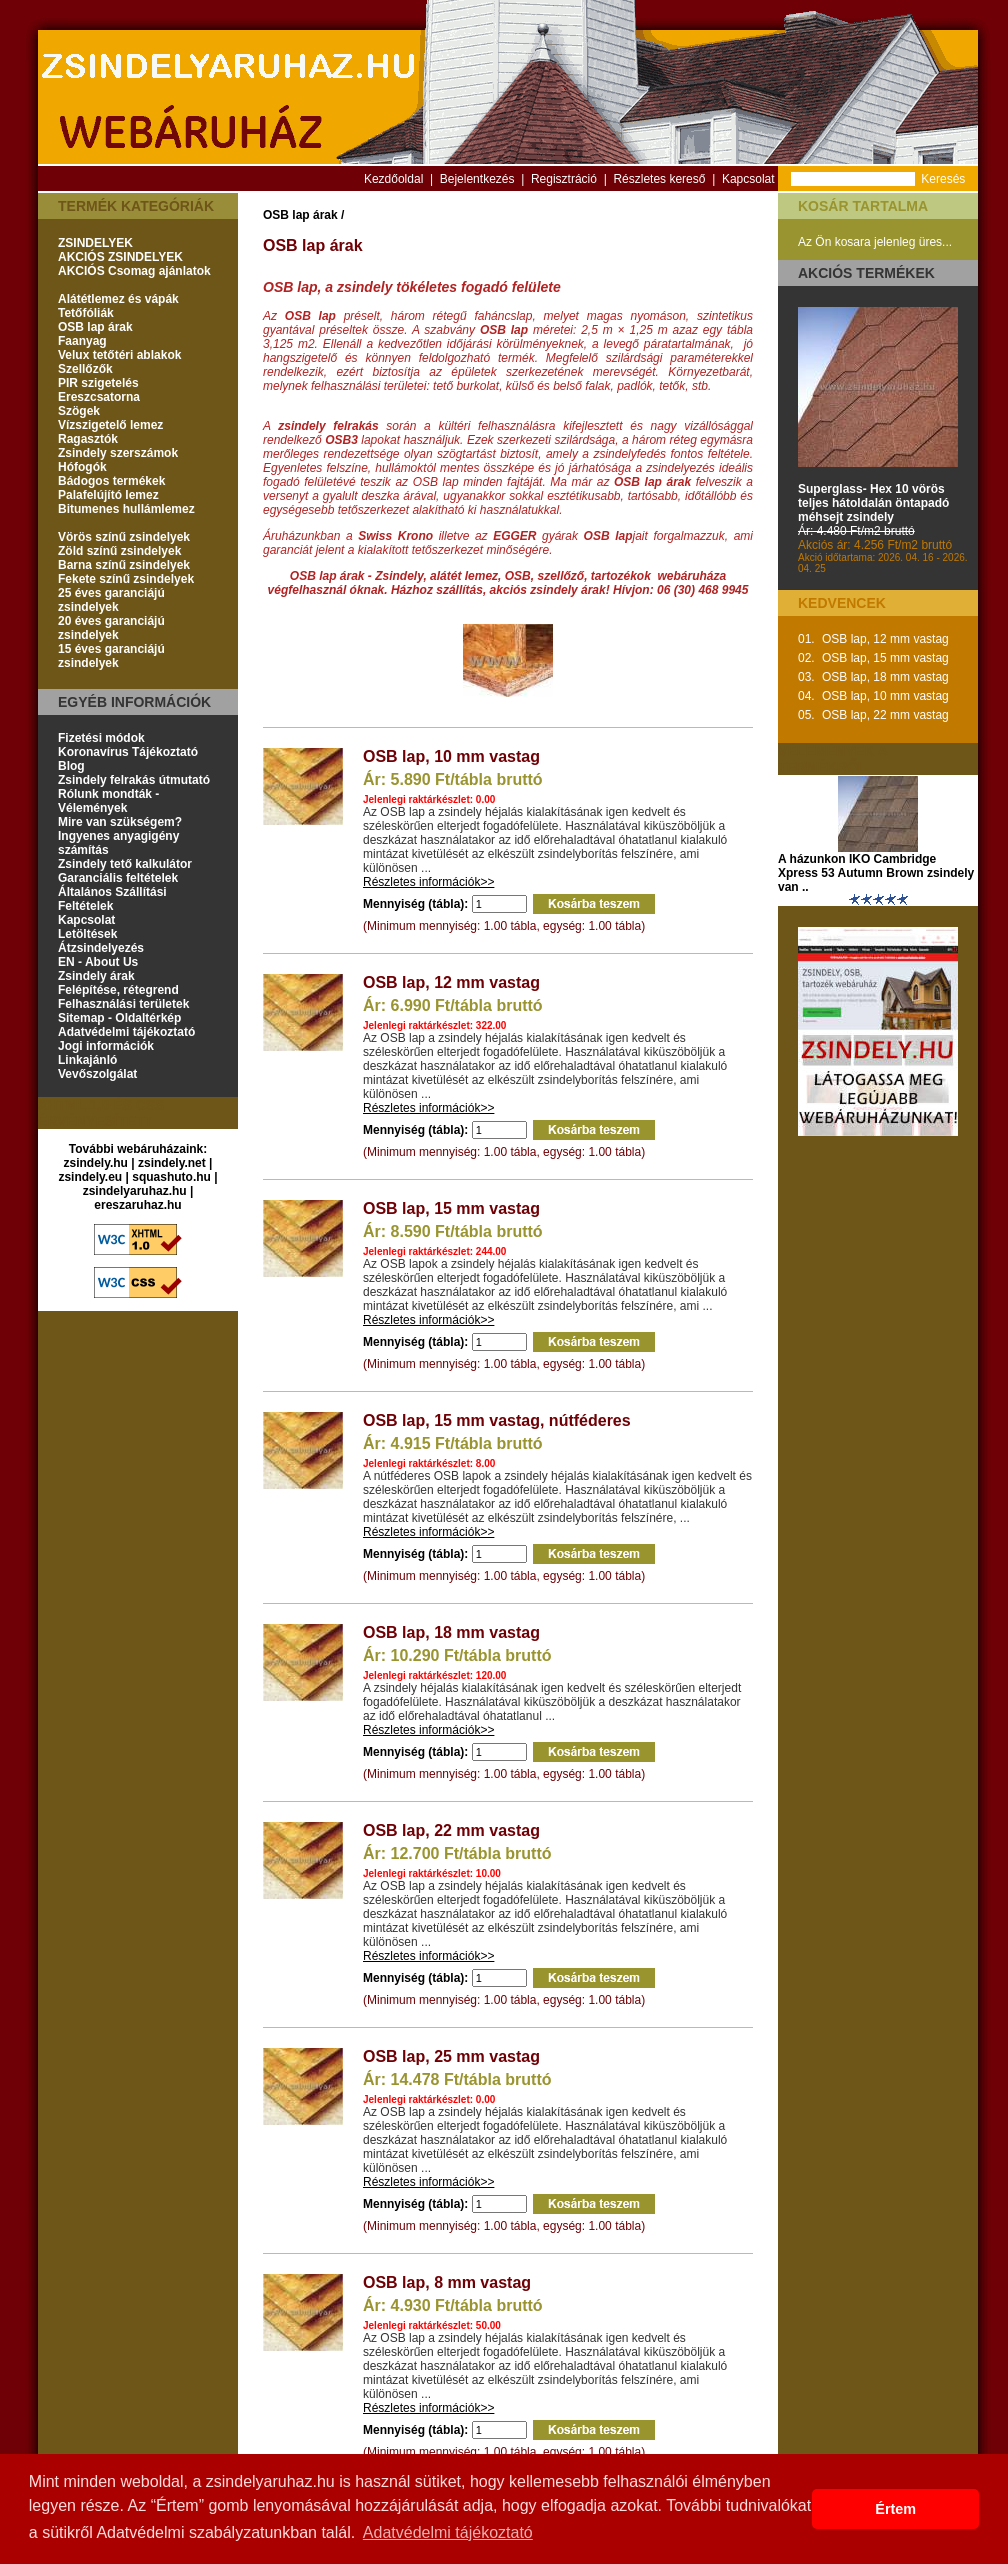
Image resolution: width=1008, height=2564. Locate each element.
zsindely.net (172, 1163)
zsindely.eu (90, 1177)
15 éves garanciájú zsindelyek (111, 656)
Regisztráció (564, 179)
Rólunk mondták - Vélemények (108, 801)
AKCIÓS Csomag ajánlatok (134, 271)
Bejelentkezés (477, 179)
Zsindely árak (96, 976)
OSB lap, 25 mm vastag (451, 2056)
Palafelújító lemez (108, 495)
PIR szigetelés (98, 383)
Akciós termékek (866, 273)
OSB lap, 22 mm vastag (451, 1830)
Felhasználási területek (123, 1004)
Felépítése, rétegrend (118, 990)
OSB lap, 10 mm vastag (451, 756)
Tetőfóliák (86, 313)
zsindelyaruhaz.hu (135, 1191)
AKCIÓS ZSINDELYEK (120, 257)
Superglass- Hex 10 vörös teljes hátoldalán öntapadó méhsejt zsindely (873, 503)
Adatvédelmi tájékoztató (126, 1032)
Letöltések (87, 934)
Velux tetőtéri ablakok (119, 355)
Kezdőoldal (393, 179)
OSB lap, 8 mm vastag (447, 2282)
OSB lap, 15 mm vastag (451, 1208)
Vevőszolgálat (97, 1074)
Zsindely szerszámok (118, 453)
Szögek (79, 411)
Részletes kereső (659, 179)
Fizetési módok (101, 738)
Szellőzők (85, 369)
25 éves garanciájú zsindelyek (111, 600)
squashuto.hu (171, 1177)
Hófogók (82, 467)
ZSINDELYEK (95, 243)
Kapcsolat (748, 179)
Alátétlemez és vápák (118, 299)
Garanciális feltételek (118, 878)
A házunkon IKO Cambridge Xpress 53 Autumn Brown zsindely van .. (876, 873)
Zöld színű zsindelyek (119, 551)
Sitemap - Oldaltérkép (119, 1018)
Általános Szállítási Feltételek (112, 899)
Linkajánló (87, 1060)
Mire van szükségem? (120, 822)
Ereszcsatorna (99, 397)
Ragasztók (88, 439)
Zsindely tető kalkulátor (125, 864)
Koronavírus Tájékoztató (128, 752)
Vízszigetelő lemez (110, 425)
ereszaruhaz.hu (137, 1205)
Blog (71, 766)
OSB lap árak (95, 327)
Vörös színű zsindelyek (124, 537)
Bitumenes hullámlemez (126, 509)
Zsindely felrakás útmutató (134, 780)
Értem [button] (895, 2509)
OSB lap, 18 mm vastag (451, 1632)
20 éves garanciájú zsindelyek (111, 628)
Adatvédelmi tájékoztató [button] (448, 2532)
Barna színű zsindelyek (124, 565)
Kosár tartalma (863, 206)
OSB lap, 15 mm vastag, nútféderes (497, 1420)
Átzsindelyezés (101, 948)
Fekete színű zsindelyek (126, 579)
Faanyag (82, 341)
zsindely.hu (96, 1163)
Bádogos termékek (111, 481)
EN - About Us (98, 962)
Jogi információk (106, 1046)
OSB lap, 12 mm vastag (451, 982)
